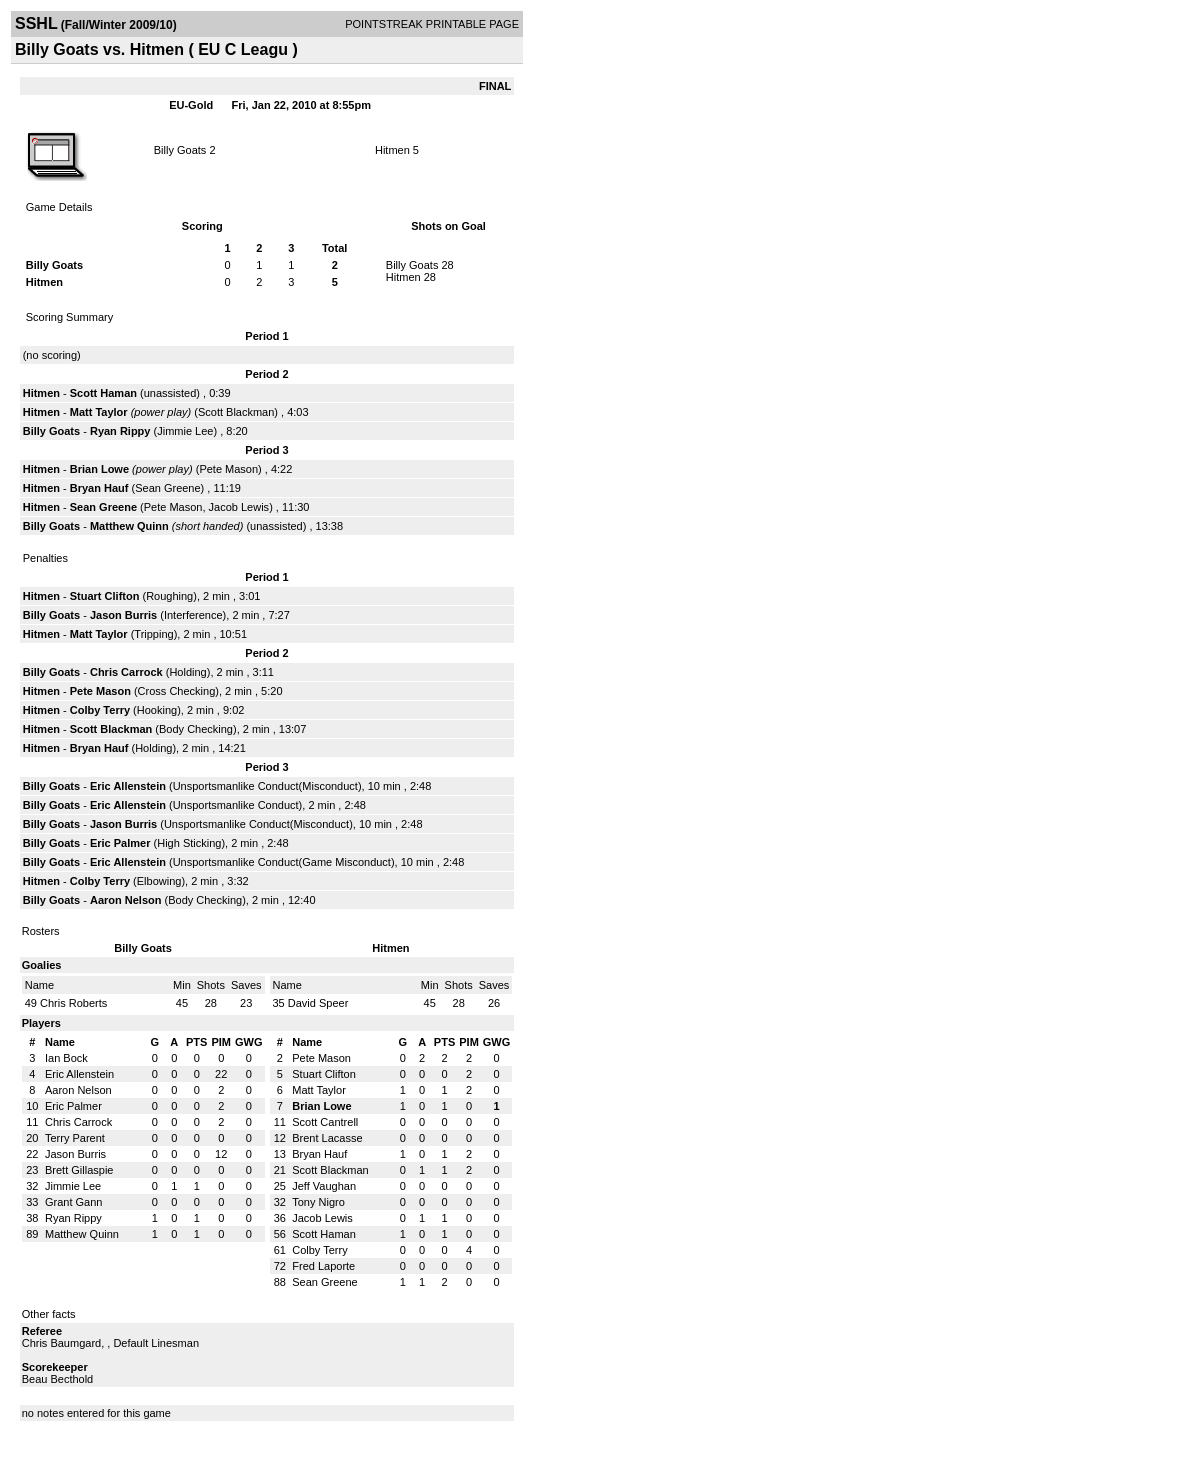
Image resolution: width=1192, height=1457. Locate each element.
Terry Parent (75, 1138)
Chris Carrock (126, 672)
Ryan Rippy (120, 431)
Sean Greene (167, 488)
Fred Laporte (323, 1266)
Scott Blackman (236, 412)
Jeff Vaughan (324, 1186)
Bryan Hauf (99, 488)
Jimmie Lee (185, 431)
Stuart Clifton (105, 596)
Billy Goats (180, 150)
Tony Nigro (318, 1202)
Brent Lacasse (327, 1138)
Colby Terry (100, 710)
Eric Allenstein (128, 786)
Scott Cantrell (325, 1122)
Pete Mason (228, 469)
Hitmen (392, 150)
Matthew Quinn (129, 526)
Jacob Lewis (239, 507)
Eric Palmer (120, 843)
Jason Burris (123, 615)
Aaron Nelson (126, 900)
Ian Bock (66, 1058)
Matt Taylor (99, 412)
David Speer (318, 1003)
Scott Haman (103, 393)
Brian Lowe (99, 469)
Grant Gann (73, 1202)
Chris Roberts (73, 1003)
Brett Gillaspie (79, 1170)
